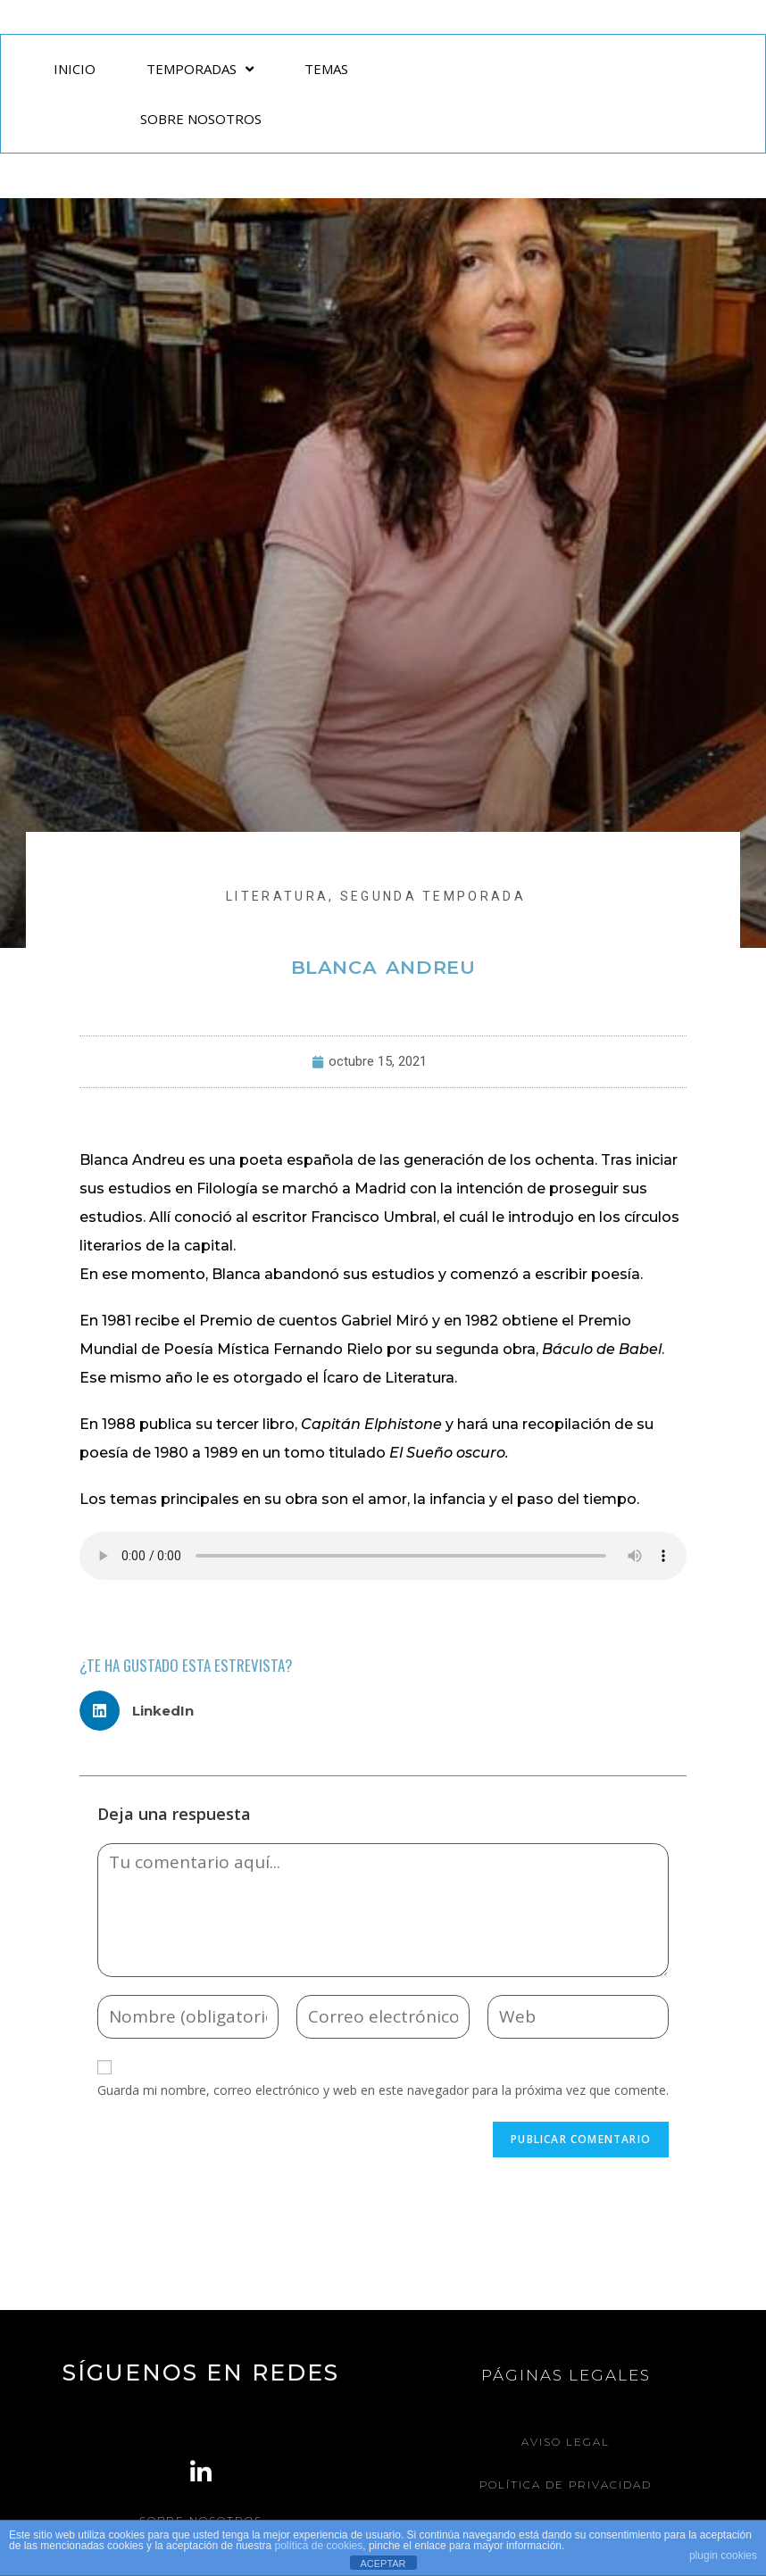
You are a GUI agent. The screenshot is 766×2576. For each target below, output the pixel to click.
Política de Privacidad (565, 2483)
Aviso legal (565, 2441)
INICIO (75, 69)
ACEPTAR (382, 2563)
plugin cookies (723, 2555)
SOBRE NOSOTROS (201, 119)
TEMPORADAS (200, 69)
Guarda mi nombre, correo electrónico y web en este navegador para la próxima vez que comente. (383, 2090)
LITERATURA (277, 896)
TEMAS (326, 69)
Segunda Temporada (433, 896)
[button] (143, 1711)
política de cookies (319, 2545)
